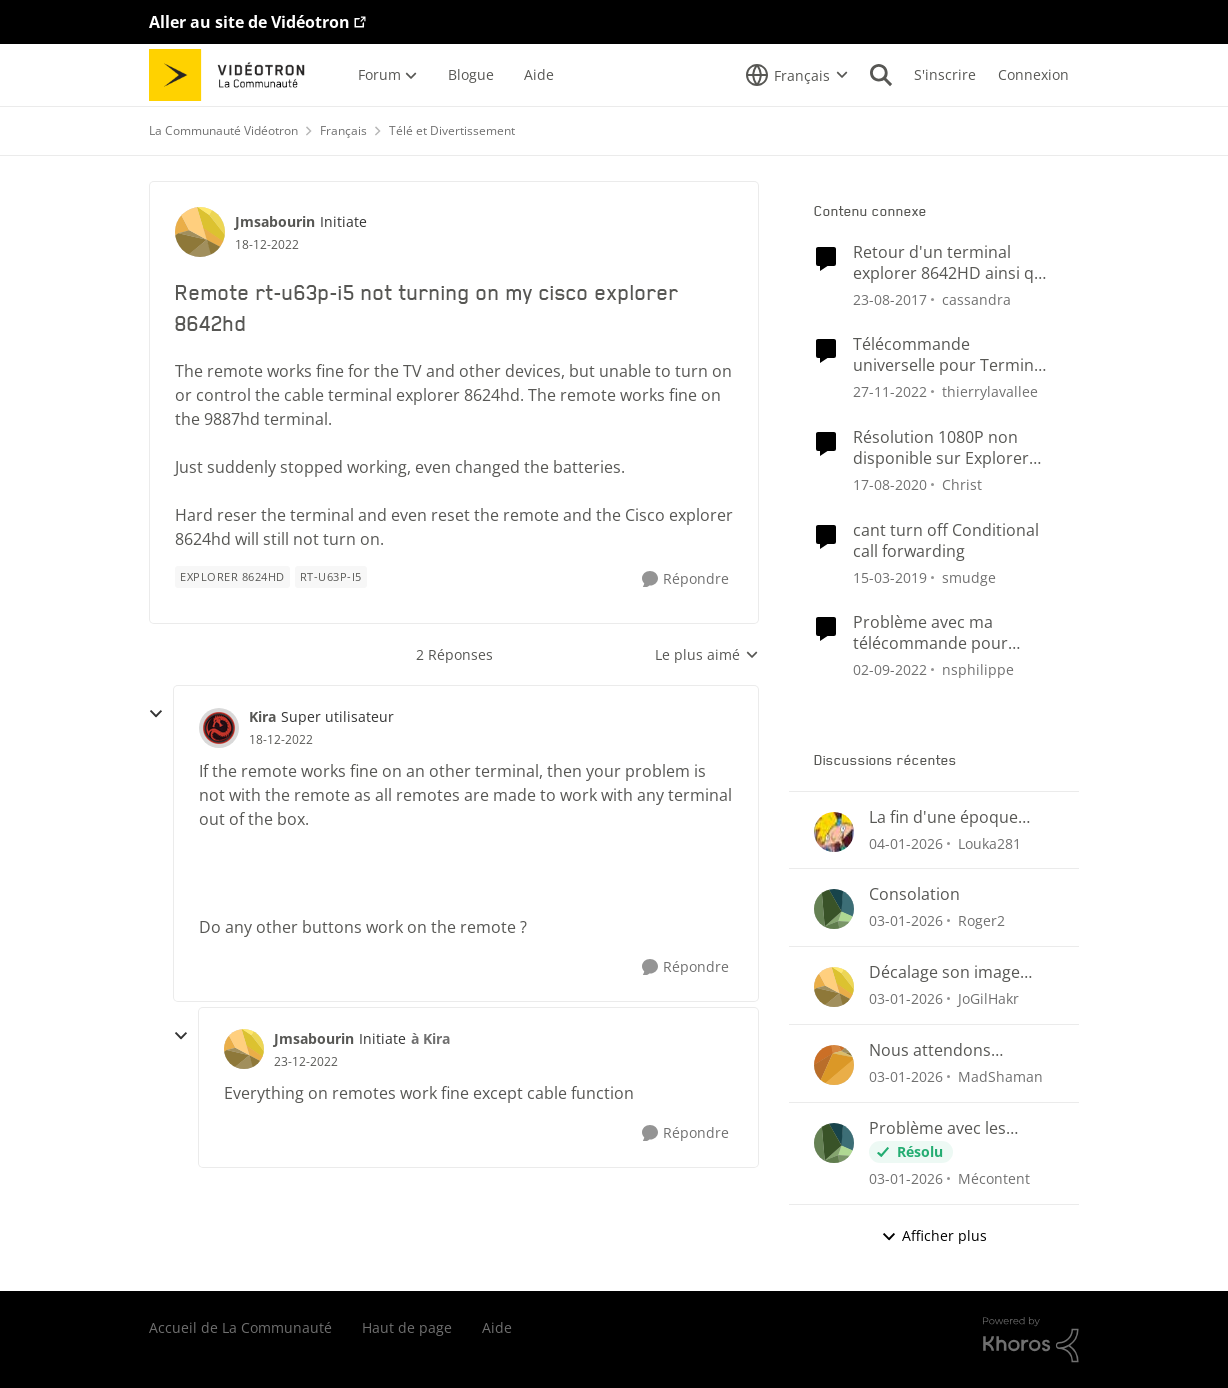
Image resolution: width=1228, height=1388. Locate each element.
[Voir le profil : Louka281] (834, 832)
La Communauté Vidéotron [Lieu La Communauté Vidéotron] (223, 130)
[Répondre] (685, 579)
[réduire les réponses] (156, 714)
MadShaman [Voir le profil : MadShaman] (1000, 1076)
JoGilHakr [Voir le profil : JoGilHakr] (988, 998)
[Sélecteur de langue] (797, 75)
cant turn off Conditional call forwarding (946, 541)
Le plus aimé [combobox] (707, 655)
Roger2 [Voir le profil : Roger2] (981, 920)
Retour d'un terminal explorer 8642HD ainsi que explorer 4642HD (953, 263)
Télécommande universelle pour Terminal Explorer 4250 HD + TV (950, 355)
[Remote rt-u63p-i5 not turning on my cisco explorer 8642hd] (281, 740)
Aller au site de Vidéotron (249, 22)
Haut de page (407, 1327)
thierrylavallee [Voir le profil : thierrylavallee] (990, 391)
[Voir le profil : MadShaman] (834, 1065)
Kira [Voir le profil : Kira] (262, 716)
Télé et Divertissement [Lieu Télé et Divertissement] (452, 130)
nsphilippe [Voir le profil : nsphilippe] (978, 669)
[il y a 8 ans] (890, 576)
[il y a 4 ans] (890, 391)
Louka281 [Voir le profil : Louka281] (989, 842)
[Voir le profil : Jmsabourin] (200, 232)
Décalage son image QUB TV (944, 972)
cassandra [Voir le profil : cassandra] (976, 298)
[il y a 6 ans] (890, 484)
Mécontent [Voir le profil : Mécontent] (994, 1178)
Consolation (914, 894)
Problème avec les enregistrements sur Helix (946, 1128)
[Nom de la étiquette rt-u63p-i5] (331, 577)
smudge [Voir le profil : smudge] (969, 576)
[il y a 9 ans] (890, 298)
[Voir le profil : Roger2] (834, 909)
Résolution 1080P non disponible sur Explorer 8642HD (941, 448)
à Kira (430, 1038)
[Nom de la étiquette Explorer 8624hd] (232, 577)
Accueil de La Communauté (240, 1327)
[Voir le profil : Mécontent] (834, 1143)
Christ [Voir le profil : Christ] (962, 484)
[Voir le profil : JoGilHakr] (834, 987)
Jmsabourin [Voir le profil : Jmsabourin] (275, 221)
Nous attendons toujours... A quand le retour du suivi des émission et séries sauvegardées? (949, 1050)
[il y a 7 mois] (906, 842)
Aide (497, 1327)
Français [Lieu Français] (343, 130)
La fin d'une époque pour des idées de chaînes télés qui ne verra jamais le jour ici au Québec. (951, 817)
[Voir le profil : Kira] (219, 728)
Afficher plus (934, 1235)
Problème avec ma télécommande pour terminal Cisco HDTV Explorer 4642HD (930, 633)
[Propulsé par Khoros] (1031, 1340)
